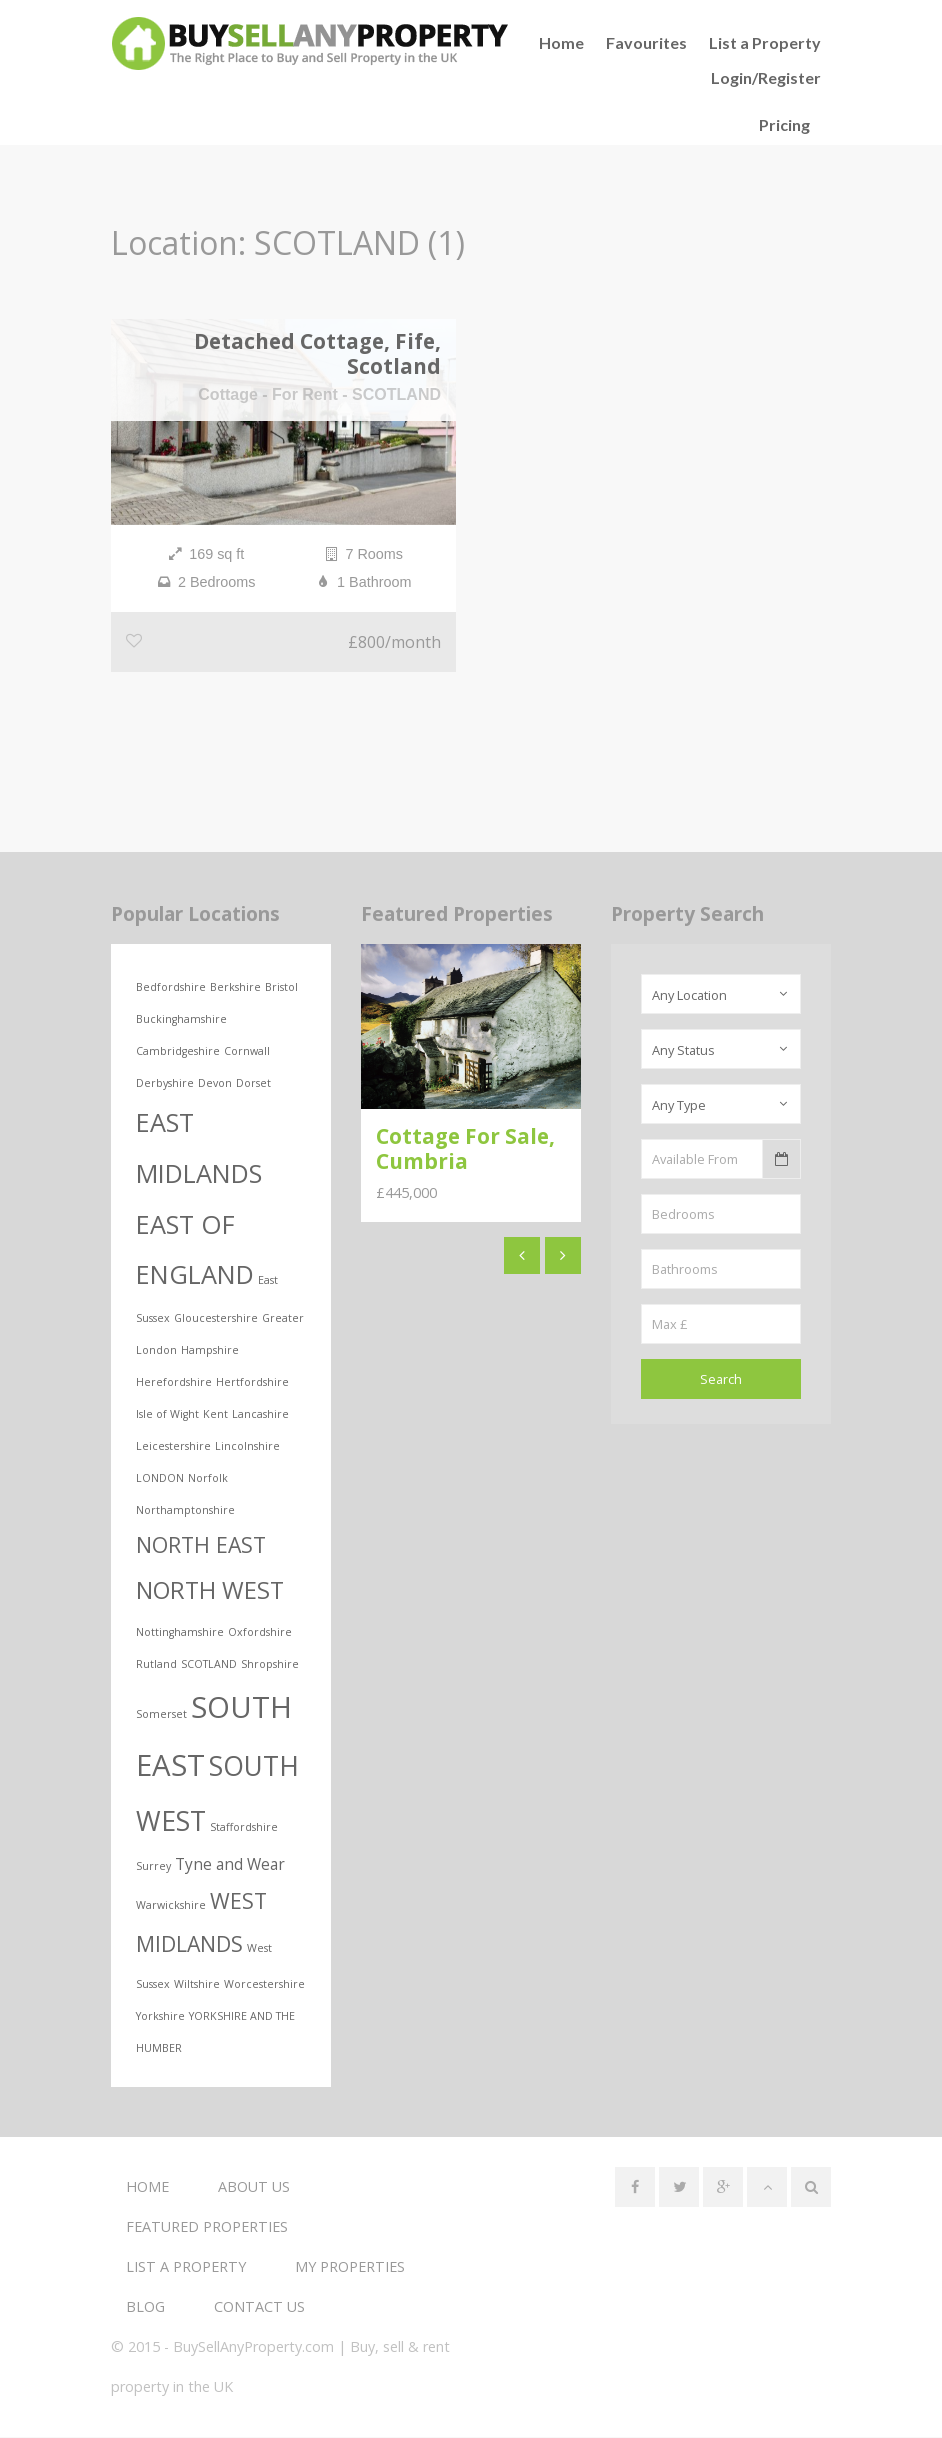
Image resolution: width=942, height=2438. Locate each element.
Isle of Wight (167, 1416)
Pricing (784, 124)
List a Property (765, 42)
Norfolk (208, 1480)
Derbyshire (165, 1085)
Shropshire (270, 1665)
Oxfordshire (260, 1633)
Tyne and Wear (230, 1866)
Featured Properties (207, 2227)
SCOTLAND (209, 1665)
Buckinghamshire (181, 1021)
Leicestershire (173, 1448)
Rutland (156, 1665)
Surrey (153, 1868)
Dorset (253, 1085)
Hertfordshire (252, 1384)
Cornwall (247, 1053)
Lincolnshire (247, 1448)
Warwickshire (171, 1907)
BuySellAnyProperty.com (253, 2347)
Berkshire (235, 989)
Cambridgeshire (178, 1053)
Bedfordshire (171, 989)
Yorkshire (160, 2017)
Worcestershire (264, 1985)
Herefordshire (174, 1384)
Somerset (161, 1715)
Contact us (259, 2307)
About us (254, 2187)
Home (147, 2187)
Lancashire (260, 1416)
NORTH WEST (210, 1592)
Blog (145, 2307)
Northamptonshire (185, 1512)
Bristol (281, 989)
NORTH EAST (201, 1546)
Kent (215, 1416)
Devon (215, 1085)
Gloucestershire (216, 1320)
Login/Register (766, 77)
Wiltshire (197, 1985)
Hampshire (210, 1352)
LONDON (160, 1480)
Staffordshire (244, 1829)
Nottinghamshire (180, 1633)
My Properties (350, 2267)
